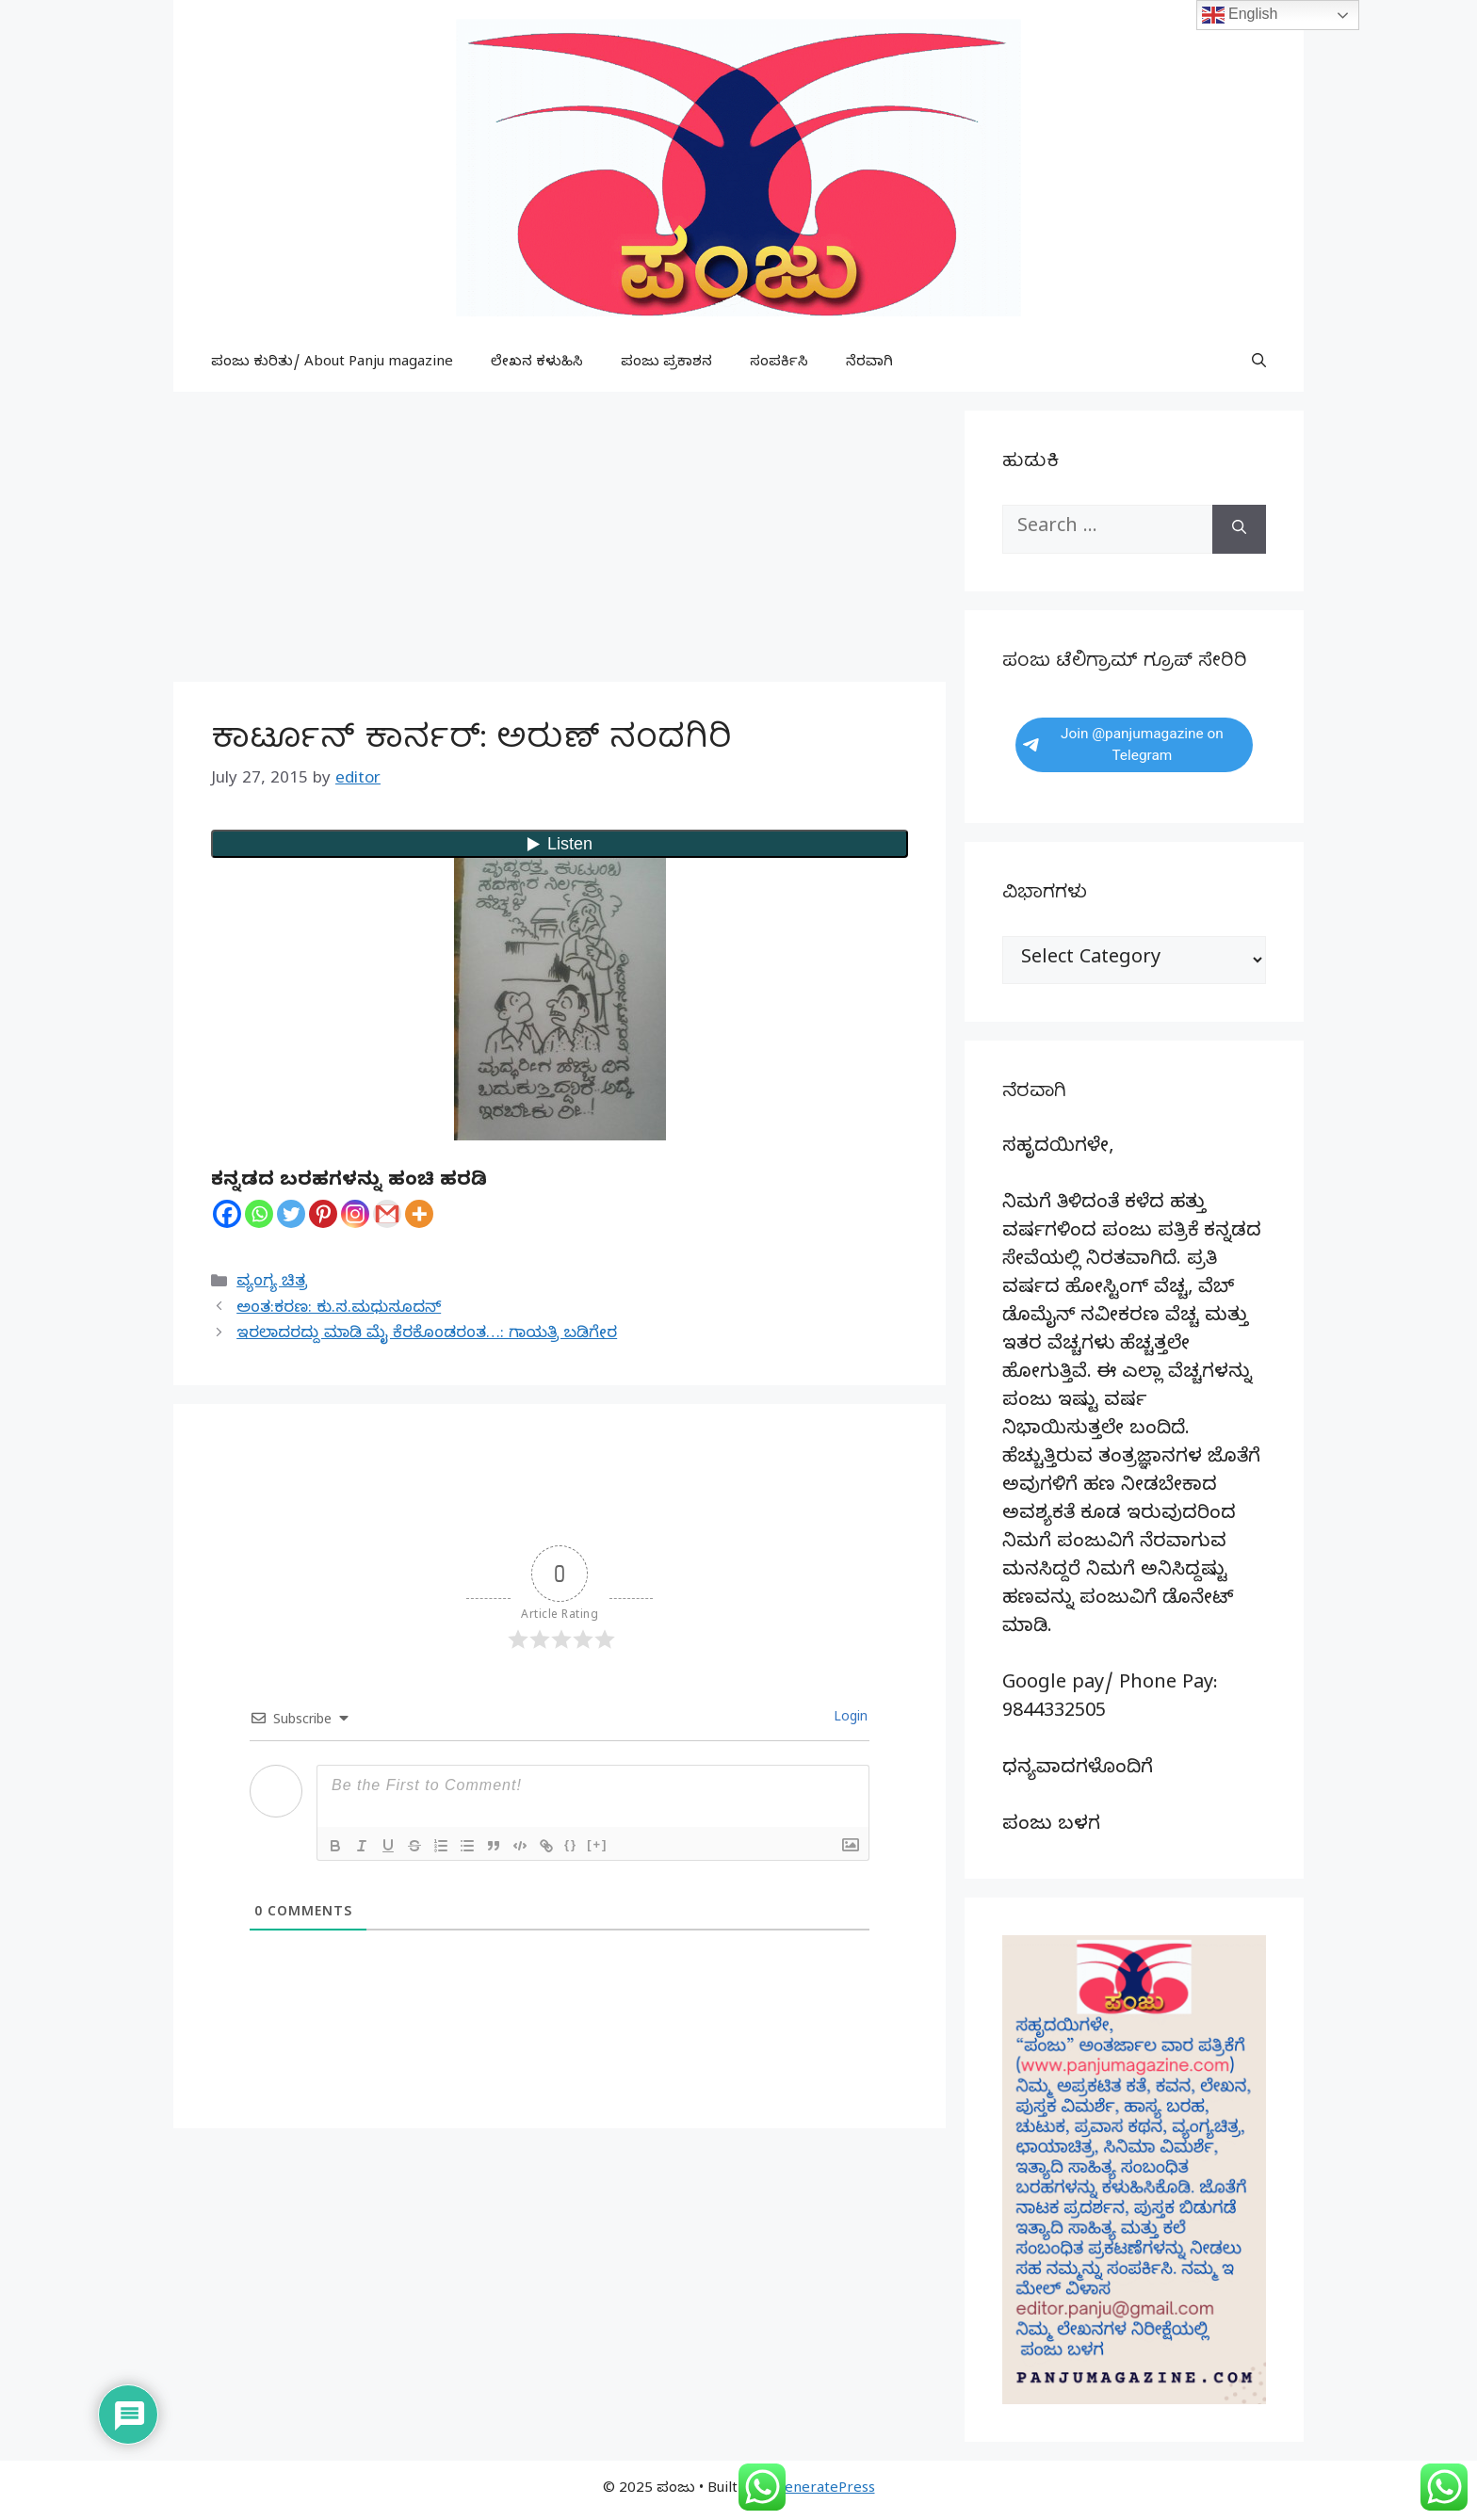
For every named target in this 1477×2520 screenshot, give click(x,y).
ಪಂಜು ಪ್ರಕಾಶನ (666, 363)
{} (570, 1844)
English (1240, 15)
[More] (419, 1214)
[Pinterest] (323, 1214)
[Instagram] (355, 1214)
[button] (1259, 363)
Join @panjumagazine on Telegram (1123, 744)
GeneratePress (824, 2489)
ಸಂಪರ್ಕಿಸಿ (779, 363)
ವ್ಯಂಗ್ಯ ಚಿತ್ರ (271, 1283)
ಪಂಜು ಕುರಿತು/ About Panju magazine (332, 363)
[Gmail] (387, 1214)
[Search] (1239, 529)
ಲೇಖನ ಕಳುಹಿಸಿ (537, 363)
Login (849, 1719)
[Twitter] (291, 1214)
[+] (597, 1844)
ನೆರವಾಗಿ (869, 363)
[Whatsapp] (259, 1214)
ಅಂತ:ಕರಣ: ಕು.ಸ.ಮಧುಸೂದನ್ (338, 1309)
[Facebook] (227, 1214)
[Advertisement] (559, 542)
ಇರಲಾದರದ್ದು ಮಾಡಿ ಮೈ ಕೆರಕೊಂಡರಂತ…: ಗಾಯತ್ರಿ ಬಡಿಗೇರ (426, 1335)
